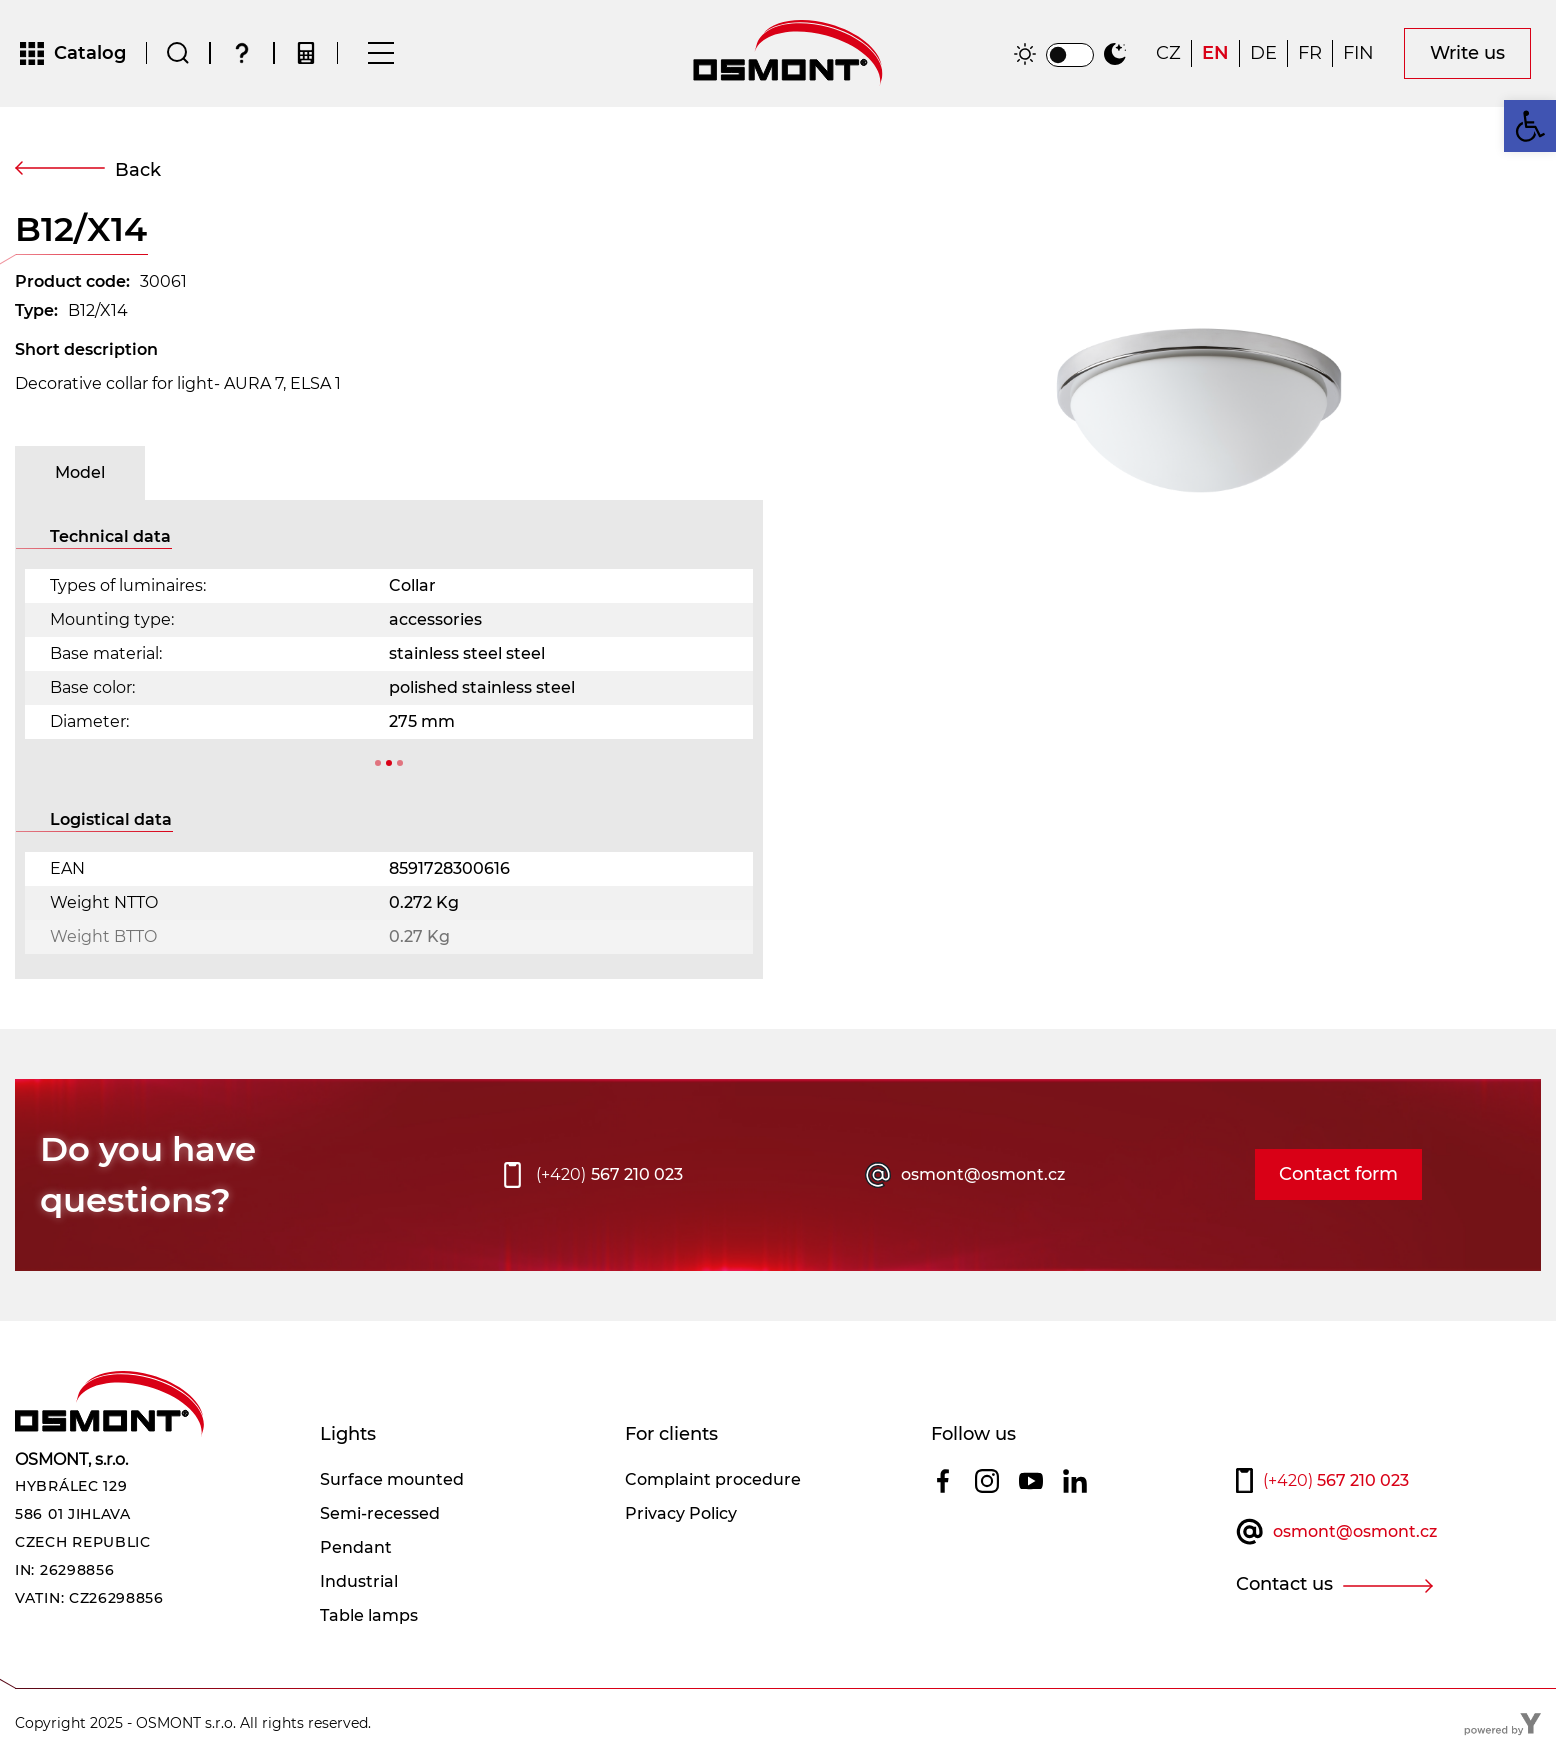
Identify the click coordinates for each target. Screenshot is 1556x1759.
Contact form (1338, 1176)
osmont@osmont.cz (983, 1175)
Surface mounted (392, 1480)
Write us (1467, 54)
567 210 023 (609, 1176)
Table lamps (369, 1616)
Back (138, 171)
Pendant (356, 1548)
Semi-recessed (380, 1514)
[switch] (1070, 56)
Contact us (1284, 1585)
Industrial (359, 1582)
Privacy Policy (681, 1514)
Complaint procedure (713, 1480)
